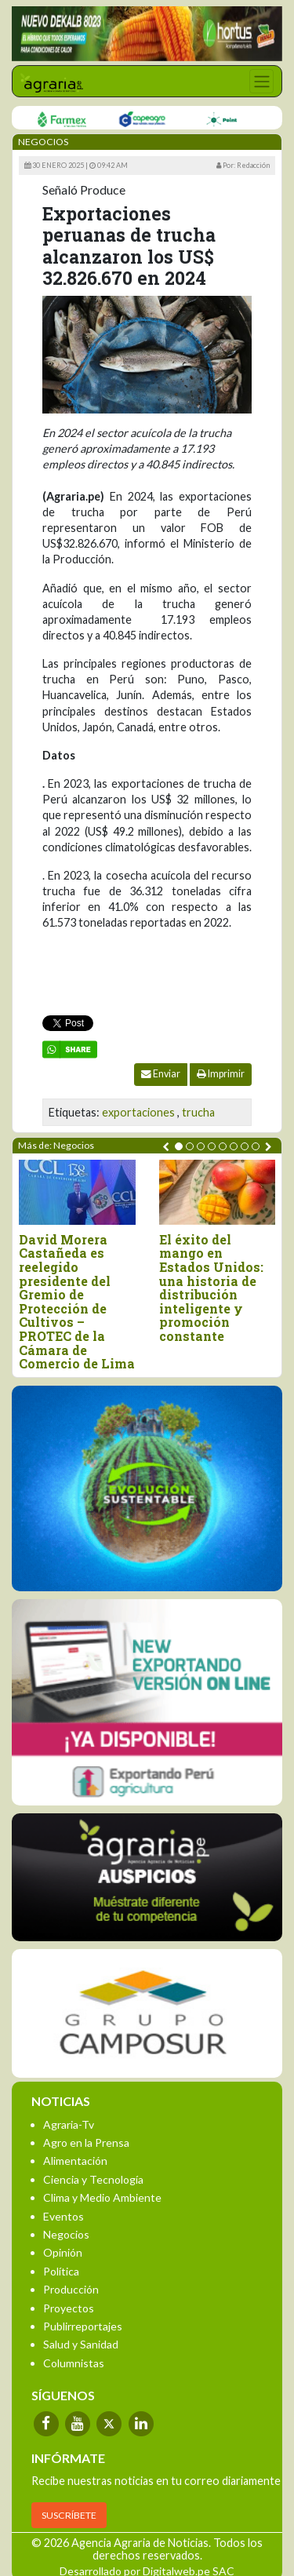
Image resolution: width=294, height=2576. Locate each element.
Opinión (62, 2252)
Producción (71, 2289)
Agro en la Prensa (86, 2142)
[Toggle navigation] (261, 81)
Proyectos (68, 2308)
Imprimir (221, 1074)
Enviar (160, 1074)
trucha (198, 1112)
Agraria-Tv (68, 2124)
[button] (178, 1146)
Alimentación (75, 2160)
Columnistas (73, 2363)
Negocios (66, 2234)
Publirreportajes (82, 2326)
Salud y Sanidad (80, 2344)
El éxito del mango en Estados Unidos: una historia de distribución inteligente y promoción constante (211, 1288)
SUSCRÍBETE (69, 2515)
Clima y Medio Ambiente (102, 2197)
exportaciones (138, 1112)
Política (61, 2271)
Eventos (63, 2216)
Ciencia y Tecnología (93, 2179)
